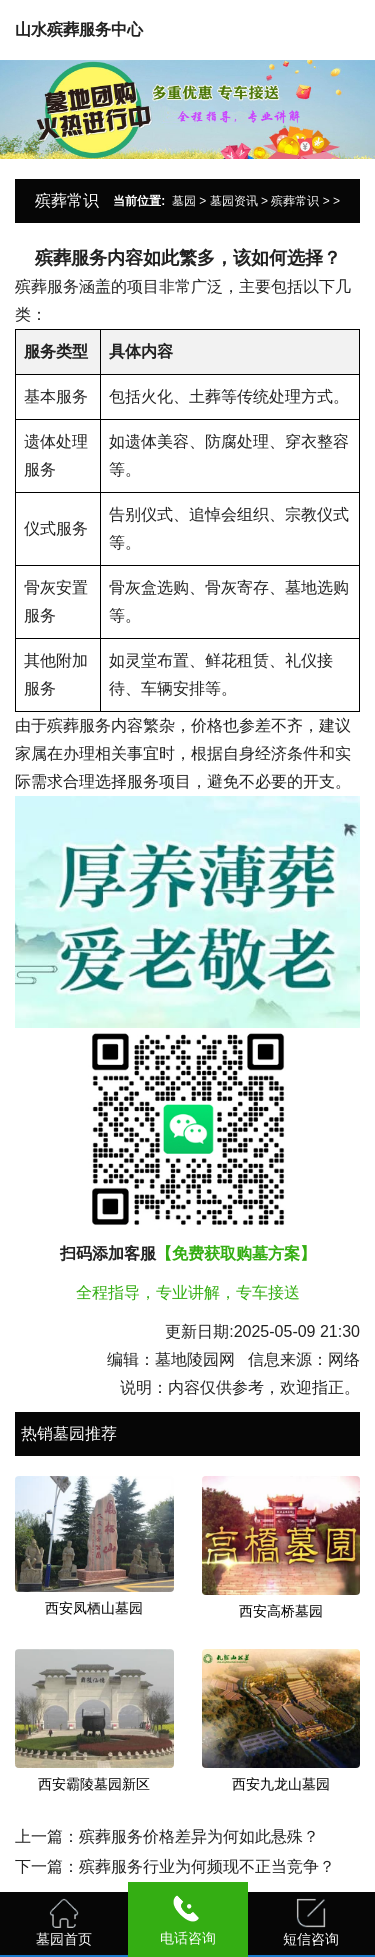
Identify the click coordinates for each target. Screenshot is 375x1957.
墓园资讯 (234, 201)
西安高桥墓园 (281, 1611)
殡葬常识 (295, 201)
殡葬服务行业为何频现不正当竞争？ (207, 1866)
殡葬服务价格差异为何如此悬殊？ (199, 1836)
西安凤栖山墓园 (94, 1608)
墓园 (184, 201)
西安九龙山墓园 (281, 1784)
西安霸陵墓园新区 (94, 1784)
